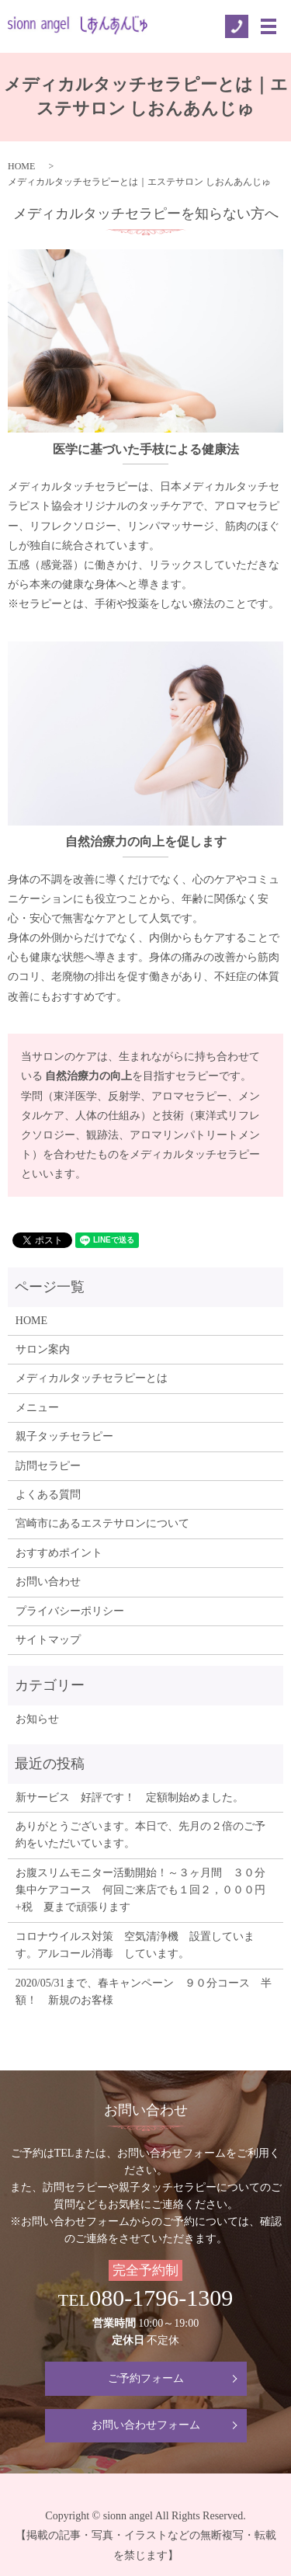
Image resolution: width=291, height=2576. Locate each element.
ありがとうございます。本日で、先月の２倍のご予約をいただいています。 (140, 1834)
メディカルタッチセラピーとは (92, 1378)
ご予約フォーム (146, 2378)
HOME (21, 166)
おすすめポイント (59, 1553)
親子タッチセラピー (64, 1436)
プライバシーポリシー (70, 1611)
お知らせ (37, 1719)
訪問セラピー (48, 1466)
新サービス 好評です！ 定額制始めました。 (130, 1797)
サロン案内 (43, 1349)
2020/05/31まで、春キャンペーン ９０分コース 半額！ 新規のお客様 (144, 1991)
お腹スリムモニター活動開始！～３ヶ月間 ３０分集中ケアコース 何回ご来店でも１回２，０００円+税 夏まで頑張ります (140, 1890)
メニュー (37, 1407)
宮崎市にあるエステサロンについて (102, 1523)
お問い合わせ (48, 1581)
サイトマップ (48, 1640)
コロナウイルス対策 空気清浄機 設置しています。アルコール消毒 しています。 (135, 1945)
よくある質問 (48, 1494)
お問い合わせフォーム (146, 2425)
